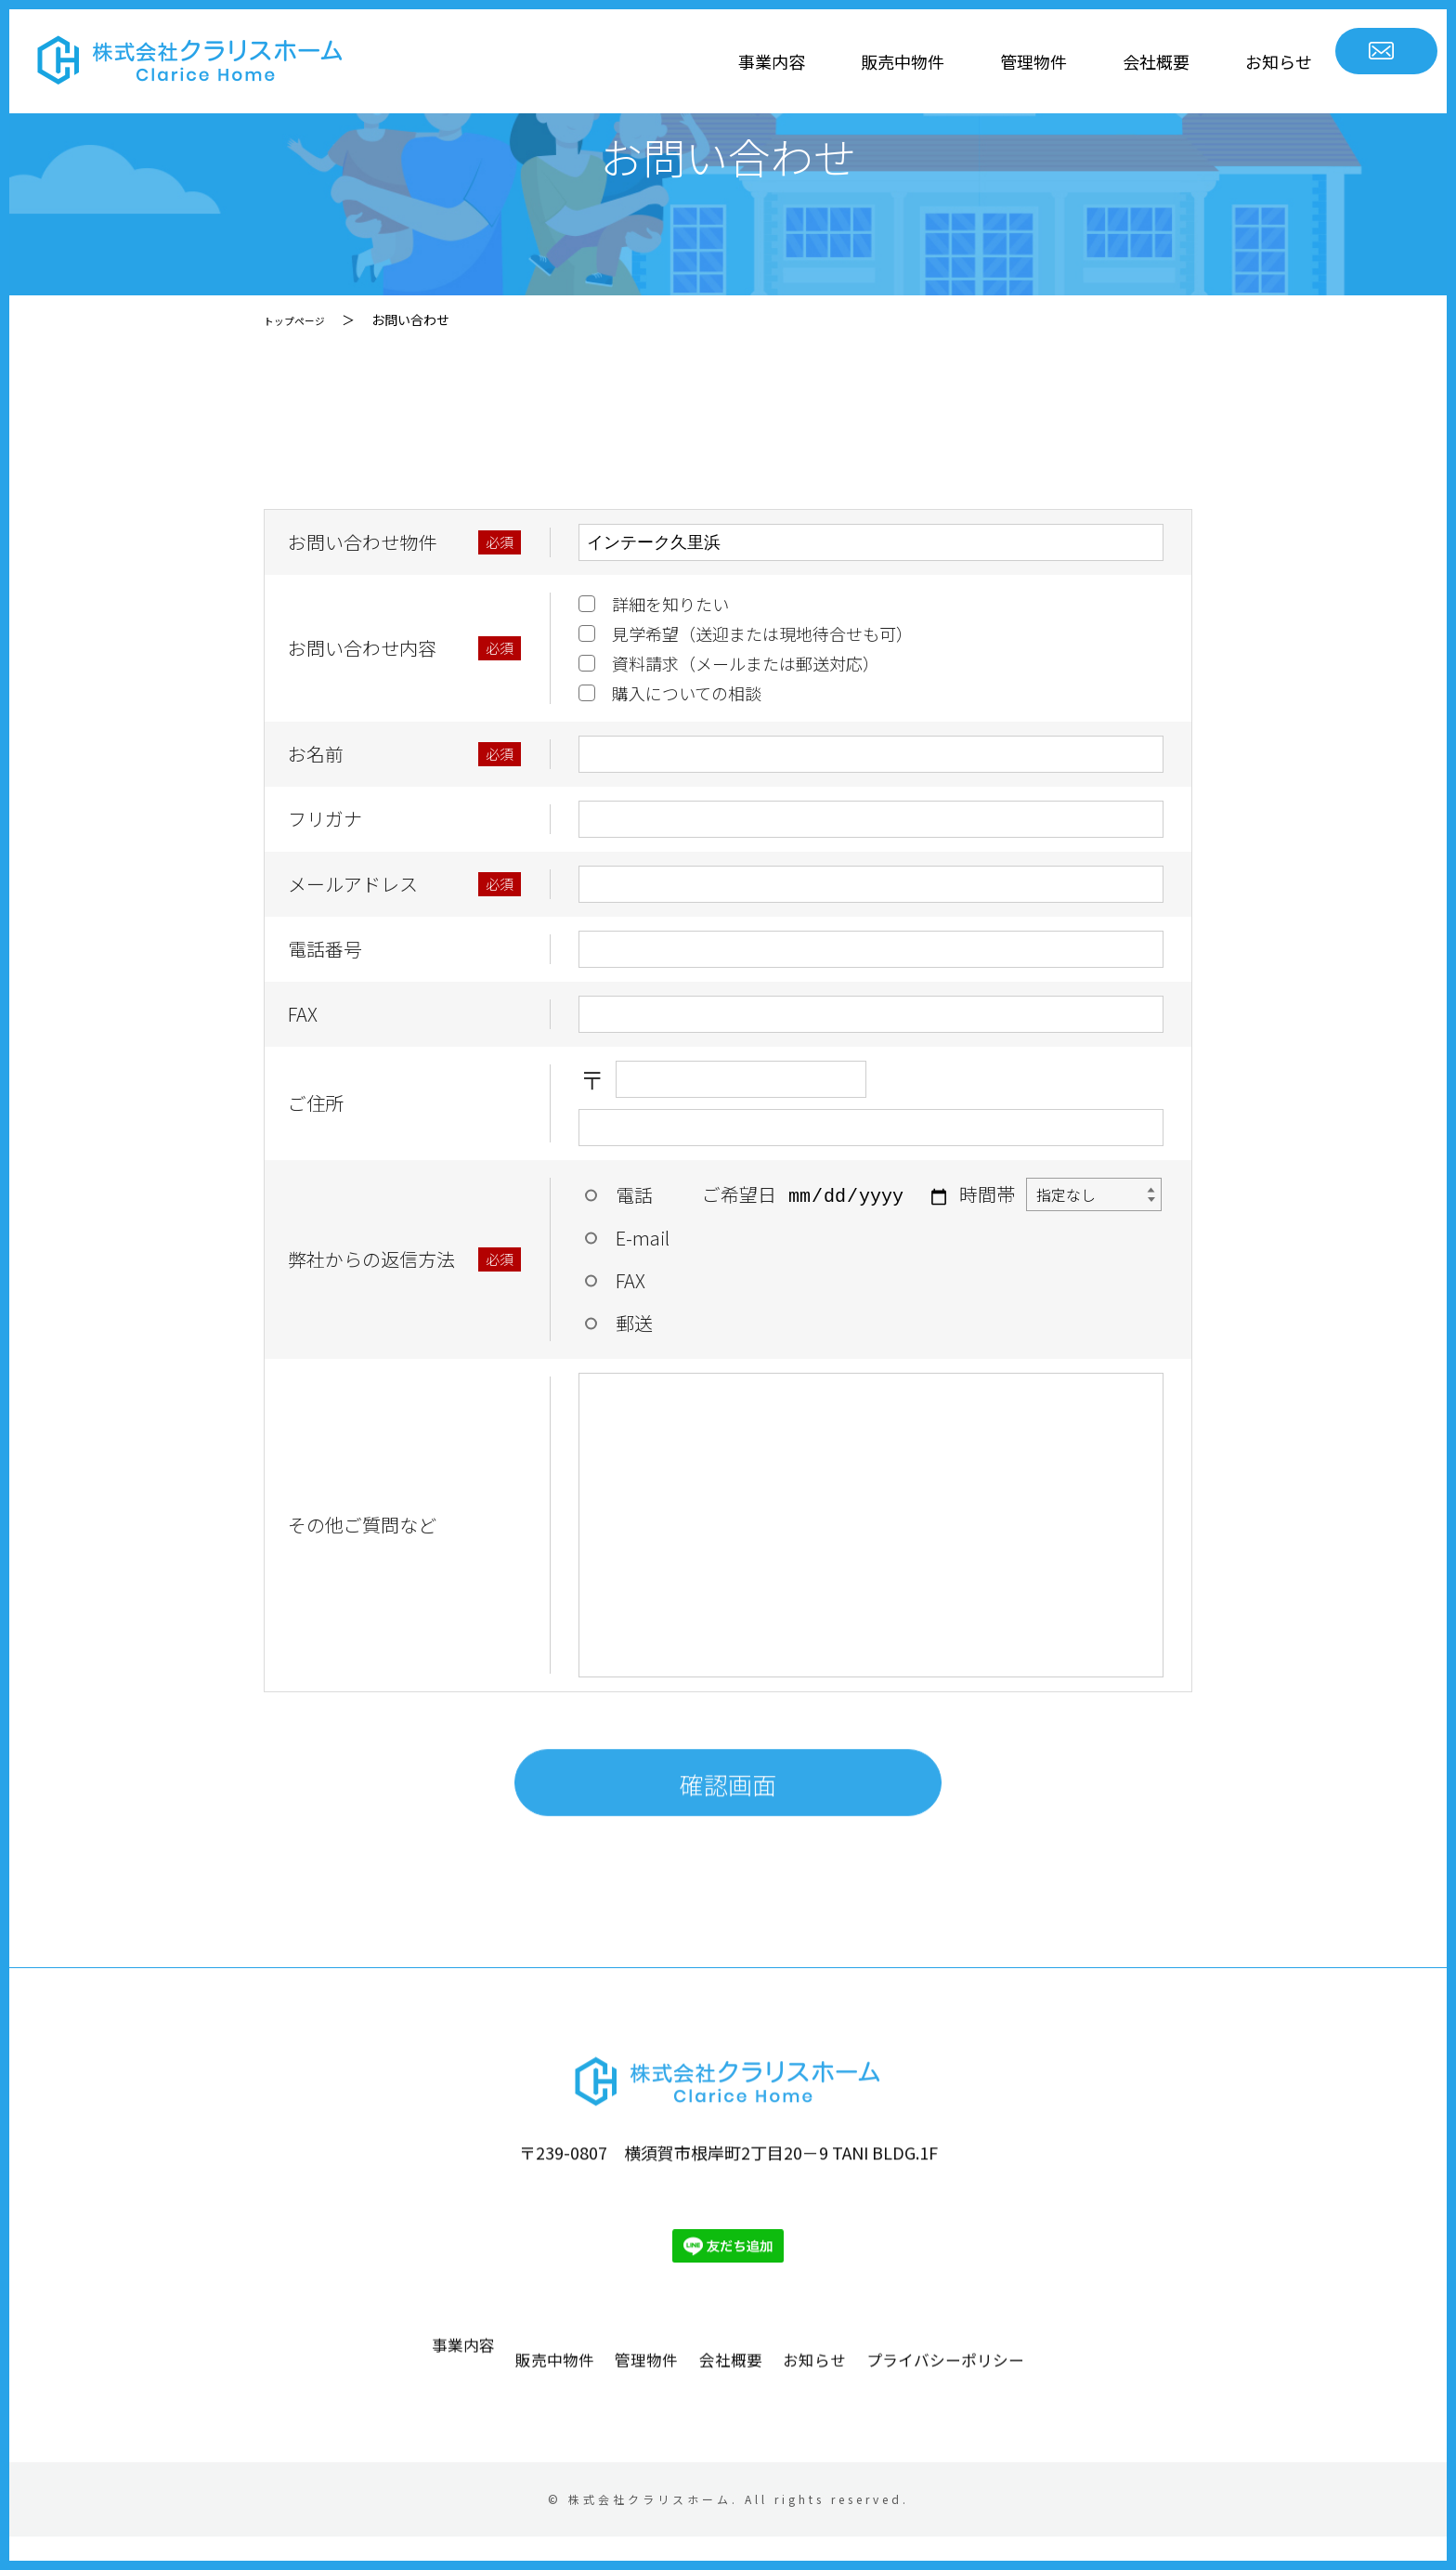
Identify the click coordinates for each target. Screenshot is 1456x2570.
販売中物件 (763, 61)
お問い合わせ (1326, 61)
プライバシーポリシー (1066, 2454)
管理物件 (894, 61)
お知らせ (1139, 61)
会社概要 (1016, 61)
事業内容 (632, 61)
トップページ (303, 319)
